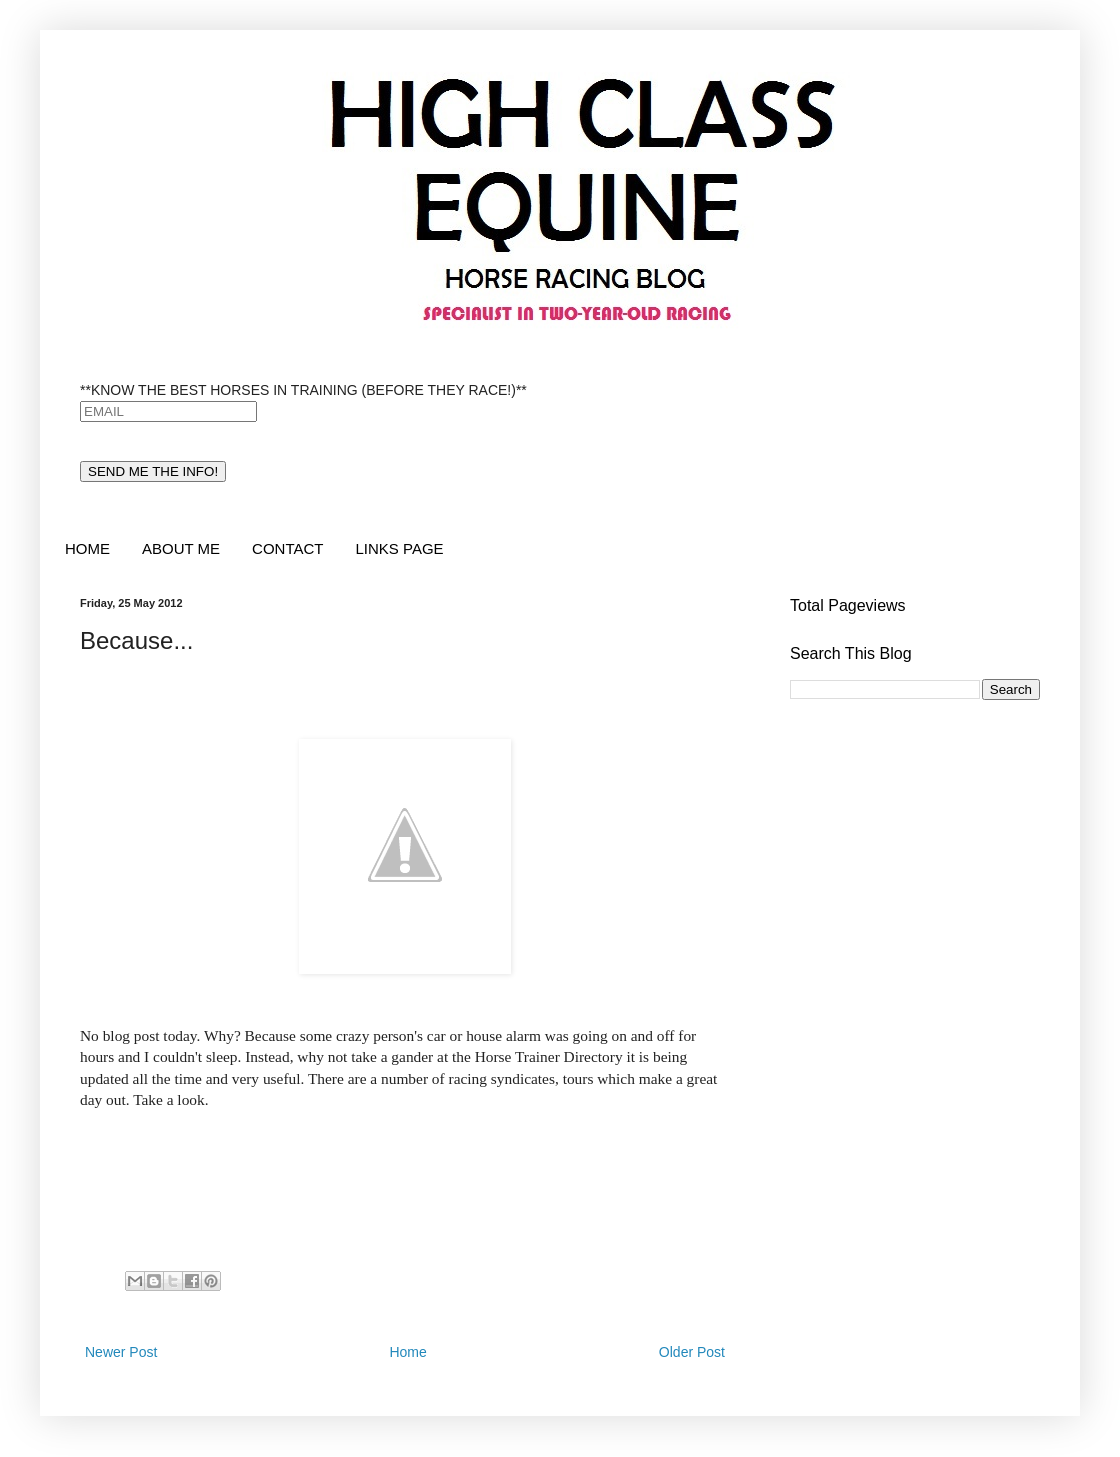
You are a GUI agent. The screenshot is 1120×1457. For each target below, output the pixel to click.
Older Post (692, 1352)
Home (407, 1352)
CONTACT (287, 548)
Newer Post (121, 1352)
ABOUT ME (181, 548)
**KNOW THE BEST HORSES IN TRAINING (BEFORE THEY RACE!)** (303, 390)
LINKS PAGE (399, 548)
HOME (87, 548)
